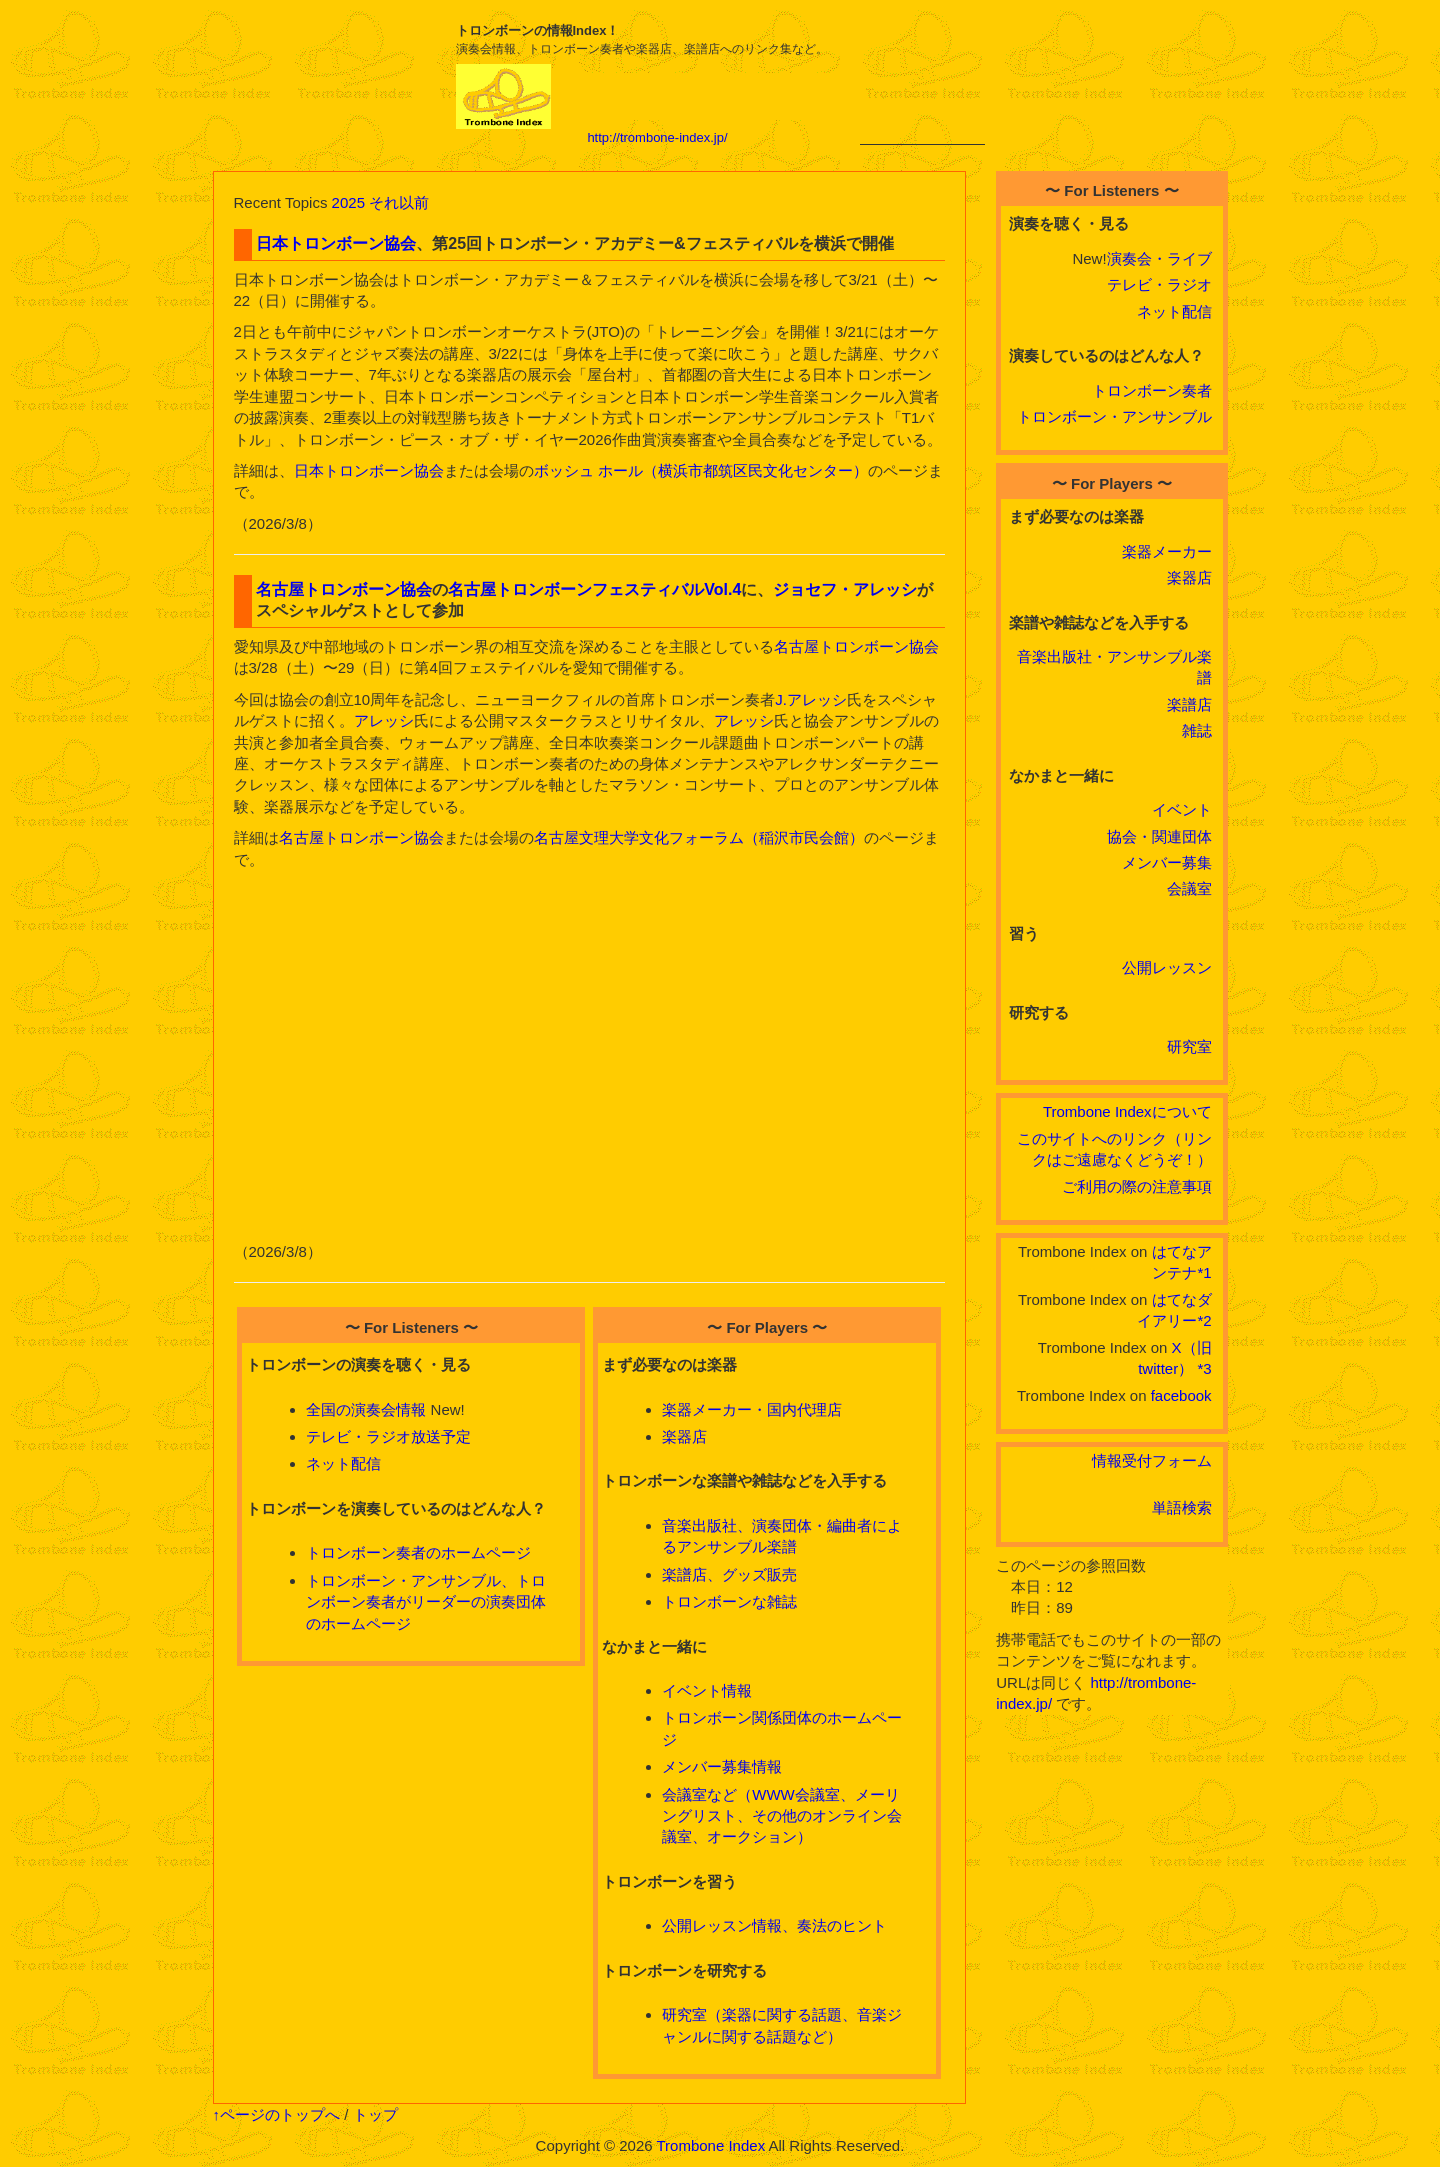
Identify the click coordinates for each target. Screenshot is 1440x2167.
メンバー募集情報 (722, 1766)
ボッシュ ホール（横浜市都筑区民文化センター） (701, 470)
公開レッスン (1167, 967)
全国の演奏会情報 (366, 1409)
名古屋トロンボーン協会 (344, 589)
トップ (375, 2114)
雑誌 (1197, 730)
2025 (348, 202)
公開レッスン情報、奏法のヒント (774, 1925)
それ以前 (399, 202)
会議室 (1189, 888)
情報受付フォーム (1152, 1460)
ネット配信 (343, 1463)
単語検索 (1182, 1507)
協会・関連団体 (1159, 836)
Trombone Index (710, 2145)
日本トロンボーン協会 (336, 243)
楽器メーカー (1167, 551)
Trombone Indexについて (1127, 1111)
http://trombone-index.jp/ (657, 137)
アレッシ (384, 720)
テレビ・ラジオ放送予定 (388, 1436)
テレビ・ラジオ (1159, 284)
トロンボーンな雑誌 (729, 1601)
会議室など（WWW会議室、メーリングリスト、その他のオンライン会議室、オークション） (782, 1816)
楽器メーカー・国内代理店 (752, 1409)
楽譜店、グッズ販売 (729, 1574)
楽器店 (684, 1436)
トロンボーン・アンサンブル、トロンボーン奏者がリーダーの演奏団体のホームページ (426, 1602)
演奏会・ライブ (1159, 258)
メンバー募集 (1167, 862)
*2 (1204, 1320)
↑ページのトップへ (277, 2114)
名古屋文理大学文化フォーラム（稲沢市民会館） (699, 837)
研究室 (1189, 1046)
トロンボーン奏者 (1152, 390)
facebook (1181, 1395)
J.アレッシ (811, 699)
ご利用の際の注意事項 (1137, 1186)
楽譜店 (1189, 704)
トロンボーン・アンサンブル (1114, 416)
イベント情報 (707, 1690)
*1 (1204, 1272)
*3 (1204, 1368)
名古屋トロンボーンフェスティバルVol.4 (594, 589)
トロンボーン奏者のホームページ (418, 1552)
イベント (1182, 809)
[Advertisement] (922, 82)
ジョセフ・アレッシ (845, 589)
